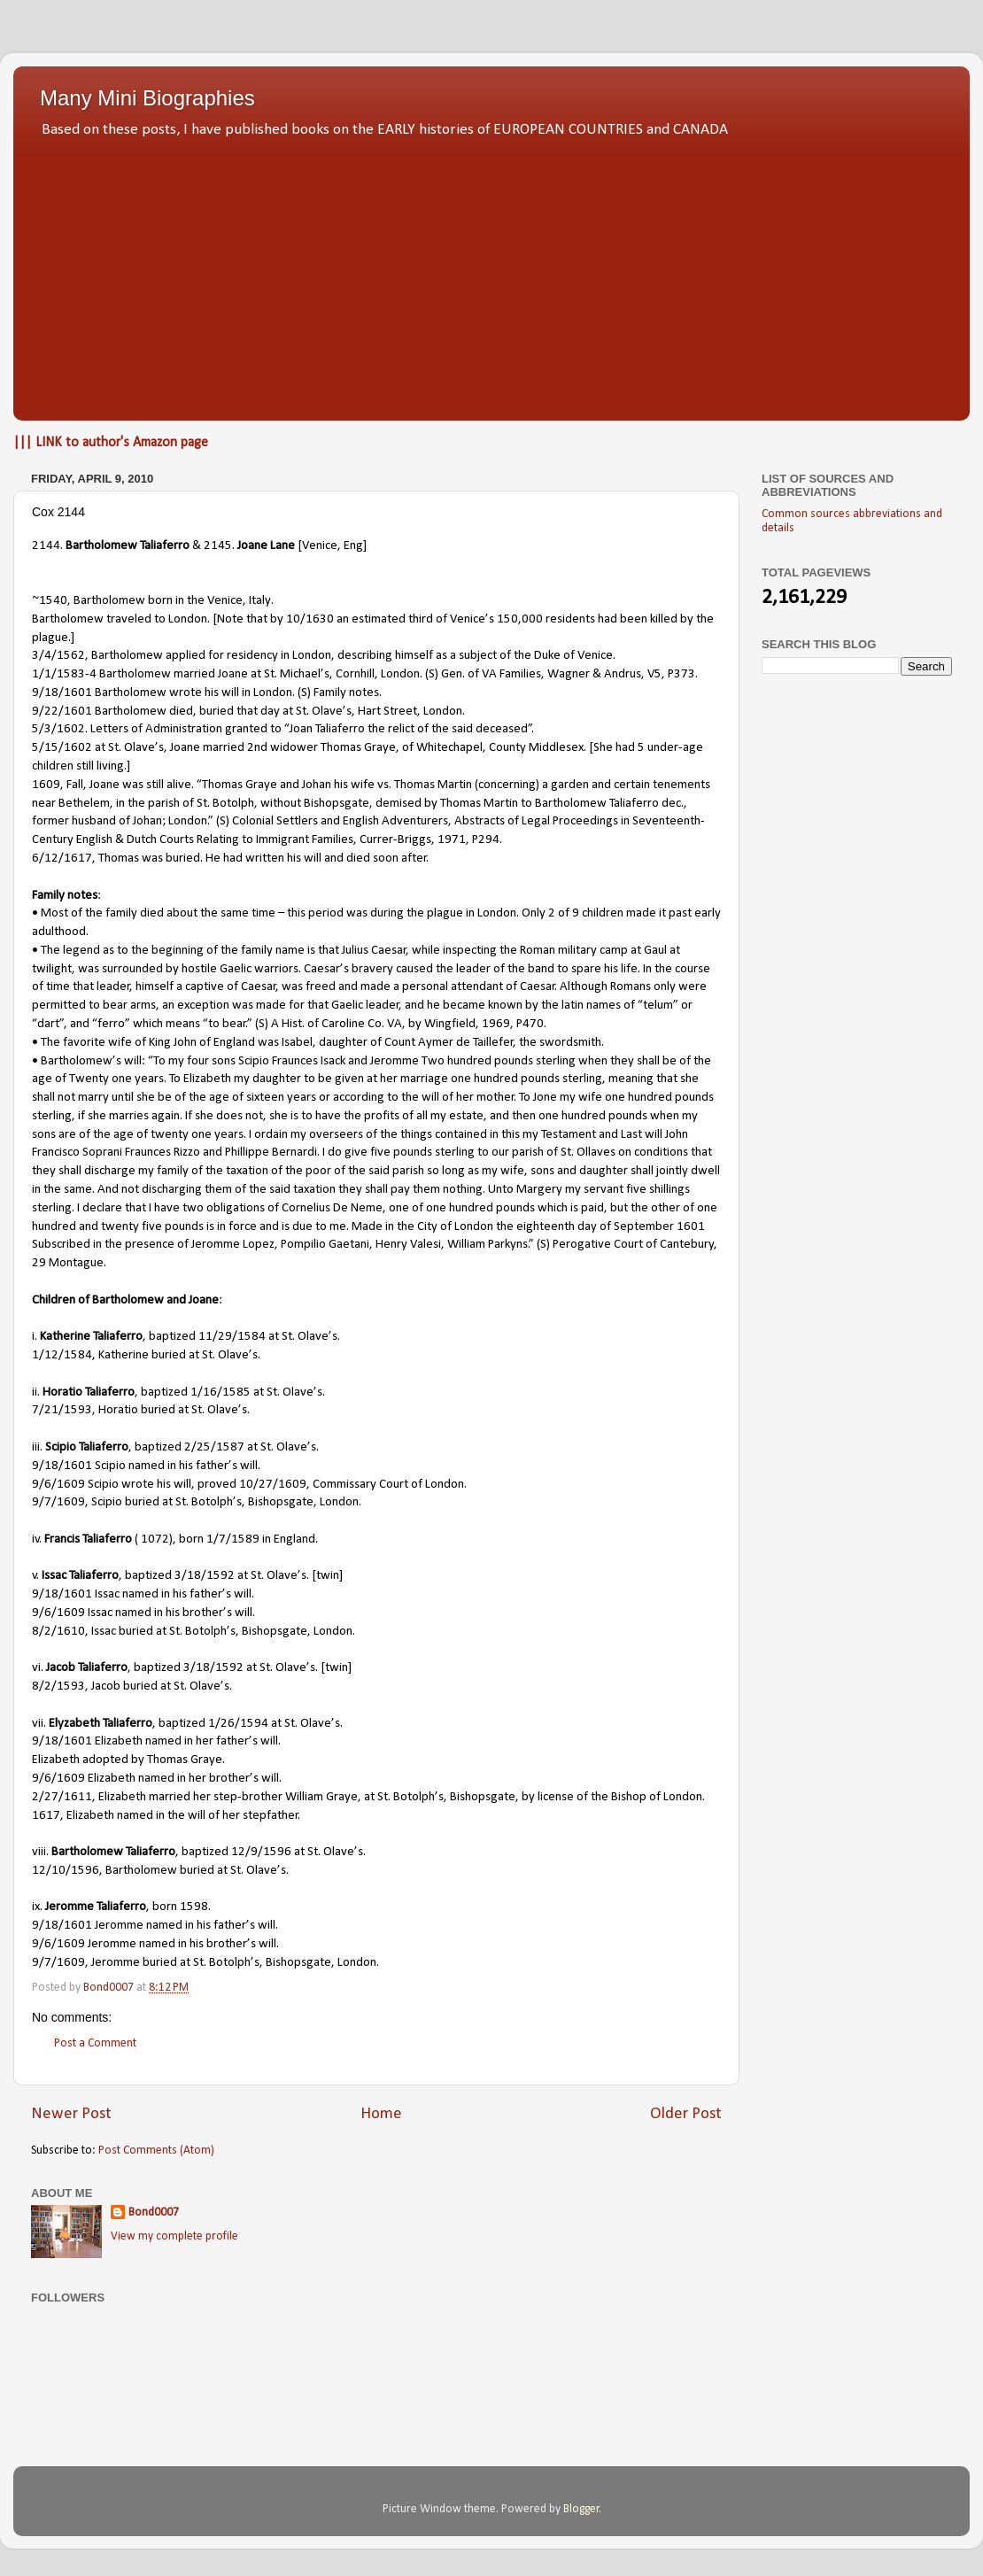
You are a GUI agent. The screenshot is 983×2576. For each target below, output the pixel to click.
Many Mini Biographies (147, 98)
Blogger (581, 2509)
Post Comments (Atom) (156, 2150)
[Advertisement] (491, 274)
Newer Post (71, 2114)
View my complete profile (174, 2236)
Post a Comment (95, 2043)
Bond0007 (153, 2212)
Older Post (686, 2114)
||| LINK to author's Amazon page (110, 443)
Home (381, 2114)
